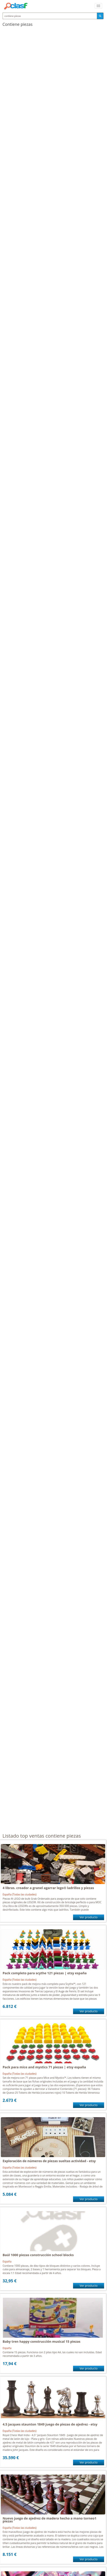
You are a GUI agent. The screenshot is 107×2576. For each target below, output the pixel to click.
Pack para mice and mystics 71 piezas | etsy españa (44, 2067)
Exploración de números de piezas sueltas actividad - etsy (49, 2161)
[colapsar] (98, 6)
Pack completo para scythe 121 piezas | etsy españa (45, 1973)
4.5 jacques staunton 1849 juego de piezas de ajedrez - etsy (50, 2424)
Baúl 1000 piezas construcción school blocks (38, 2255)
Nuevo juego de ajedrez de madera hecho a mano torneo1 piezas (49, 2519)
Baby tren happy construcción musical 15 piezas (41, 2341)
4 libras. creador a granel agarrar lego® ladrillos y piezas (48, 1888)
